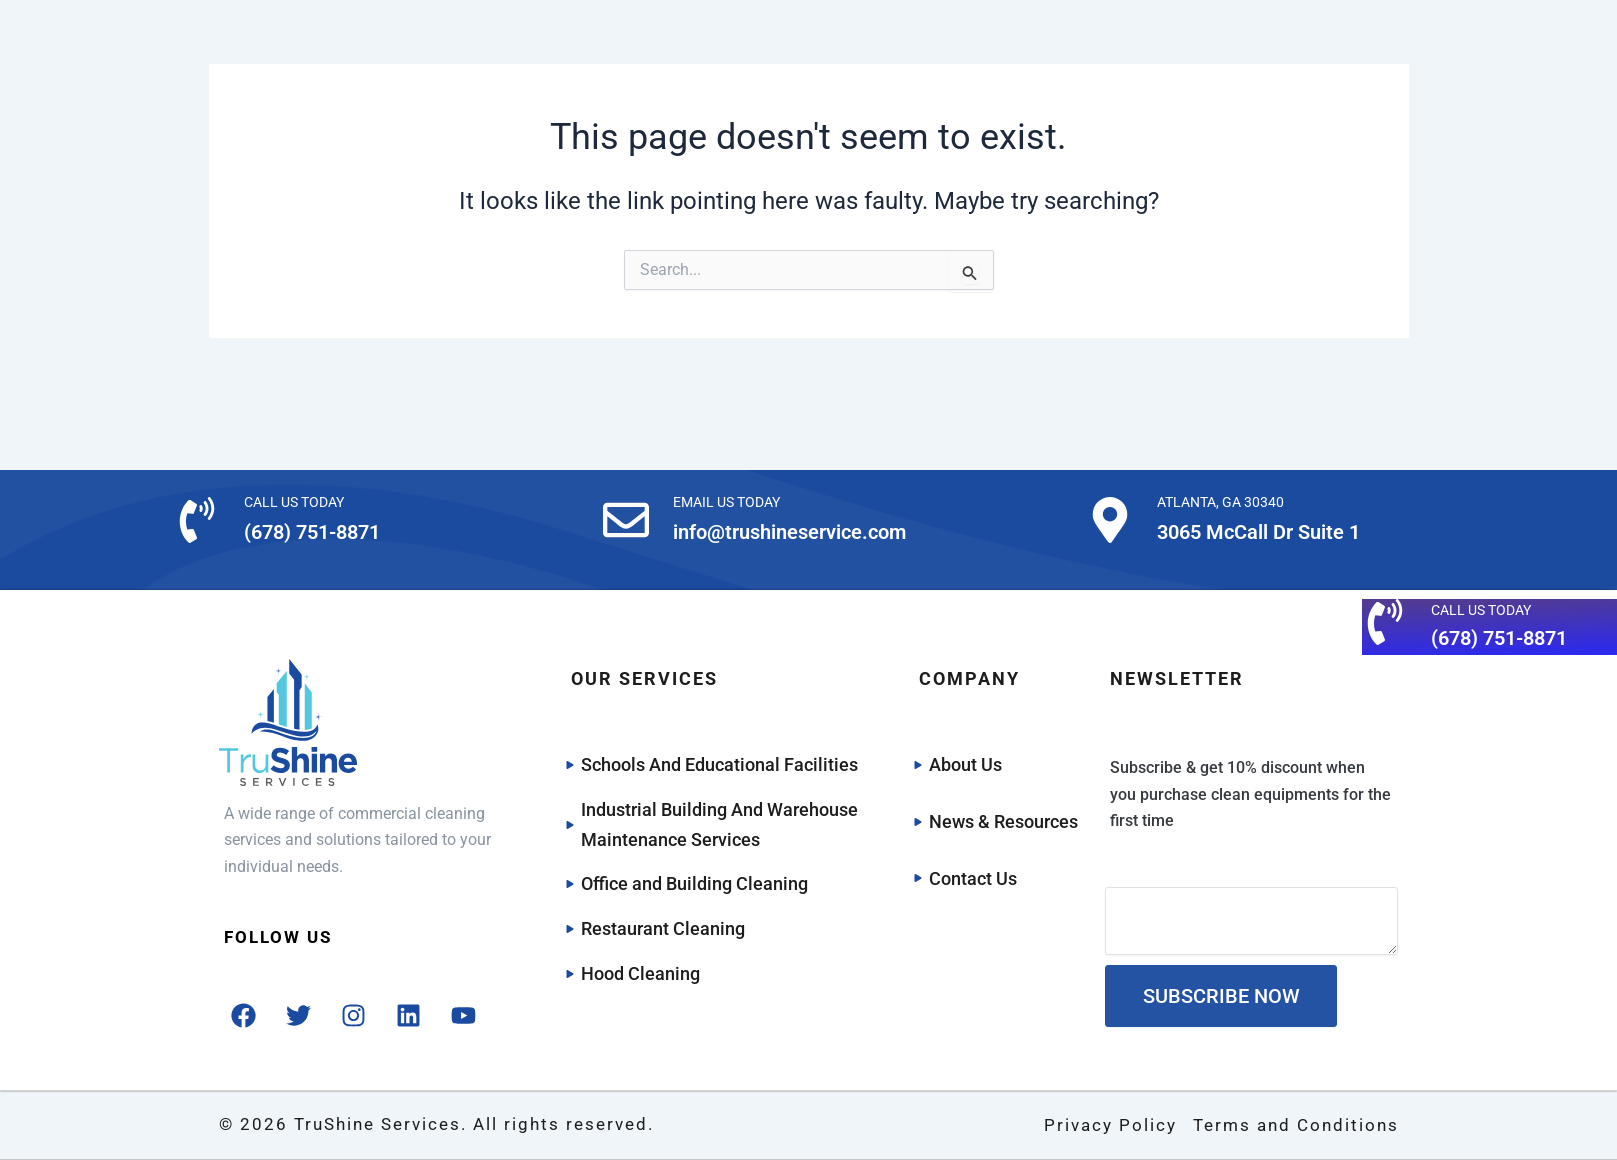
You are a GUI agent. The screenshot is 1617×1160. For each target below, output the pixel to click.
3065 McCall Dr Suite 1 (1258, 532)
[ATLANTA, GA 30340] (1110, 520)
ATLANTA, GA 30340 (1220, 502)
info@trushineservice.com (789, 532)
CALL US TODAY (294, 502)
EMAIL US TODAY (726, 502)
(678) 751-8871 (312, 532)
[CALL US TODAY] (197, 520)
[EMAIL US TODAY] (626, 520)
